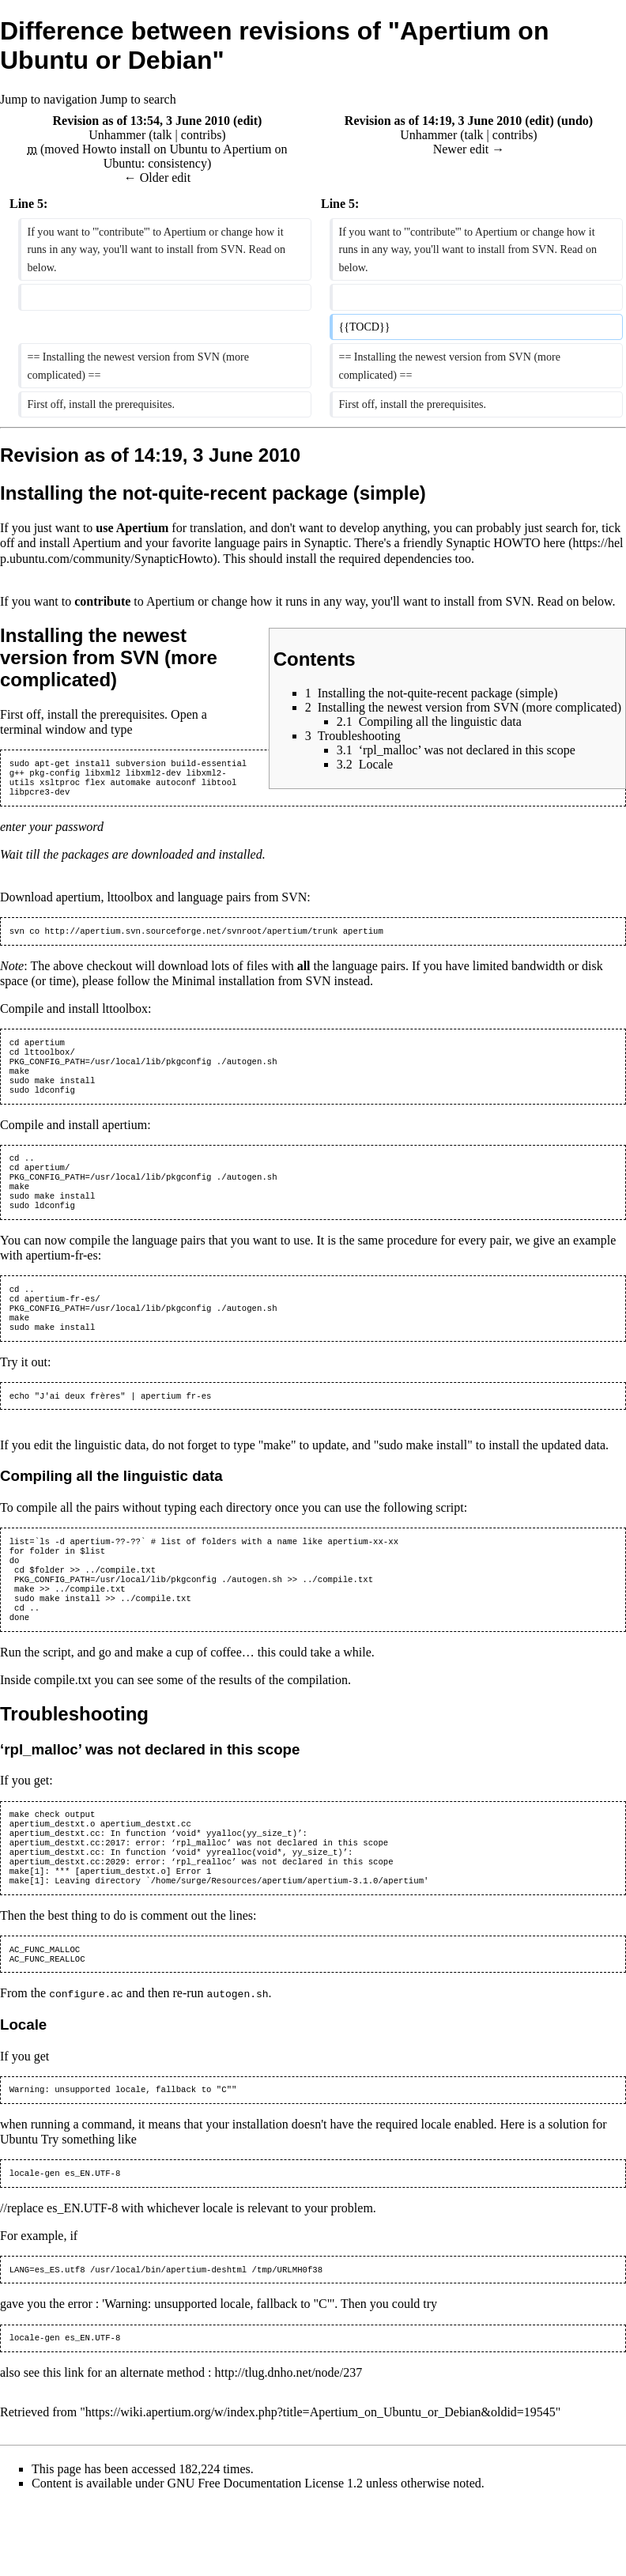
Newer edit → (469, 149)
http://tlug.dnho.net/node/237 (288, 2444)
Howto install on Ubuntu (145, 149)
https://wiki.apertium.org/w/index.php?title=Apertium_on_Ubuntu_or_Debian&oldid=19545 (320, 2484)
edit (247, 120)
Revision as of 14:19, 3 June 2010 (433, 120)
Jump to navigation (48, 99)
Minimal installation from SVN (251, 988)
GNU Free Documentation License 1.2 (265, 2556)
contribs (201, 135)
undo (575, 120)
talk (162, 135)
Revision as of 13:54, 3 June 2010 (141, 120)
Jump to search (138, 99)
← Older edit (157, 177)
